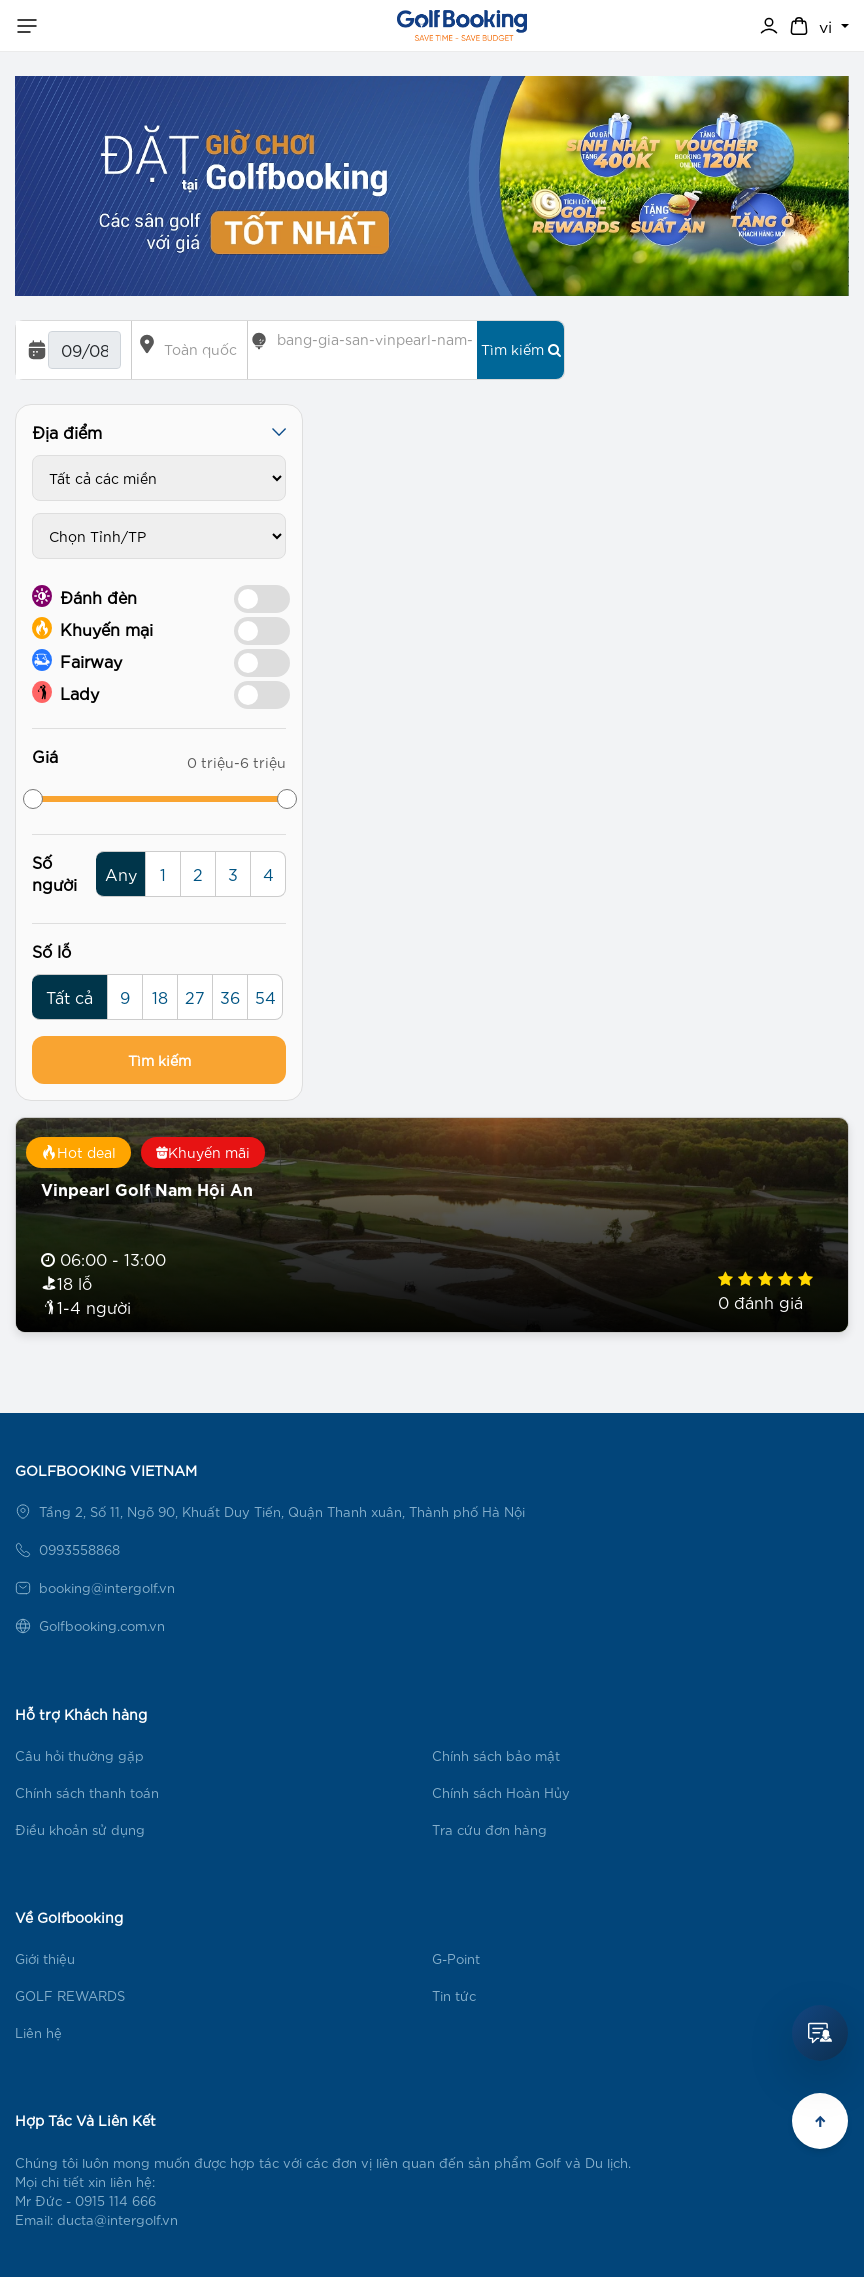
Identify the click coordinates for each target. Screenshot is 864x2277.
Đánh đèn (84, 596)
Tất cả (69, 996)
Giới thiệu (45, 1958)
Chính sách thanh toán (87, 1792)
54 (265, 996)
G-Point (456, 1958)
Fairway (77, 660)
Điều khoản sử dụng (80, 1829)
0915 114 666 (115, 2200)
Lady (65, 692)
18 (160, 996)
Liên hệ (38, 2032)
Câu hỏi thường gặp (79, 1755)
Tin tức (454, 1995)
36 (230, 996)
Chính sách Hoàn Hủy (501, 1792)
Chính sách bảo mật (496, 1755)
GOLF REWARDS (70, 1995)
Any (121, 873)
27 (195, 996)
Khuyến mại (92, 628)
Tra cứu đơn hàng (489, 1829)
